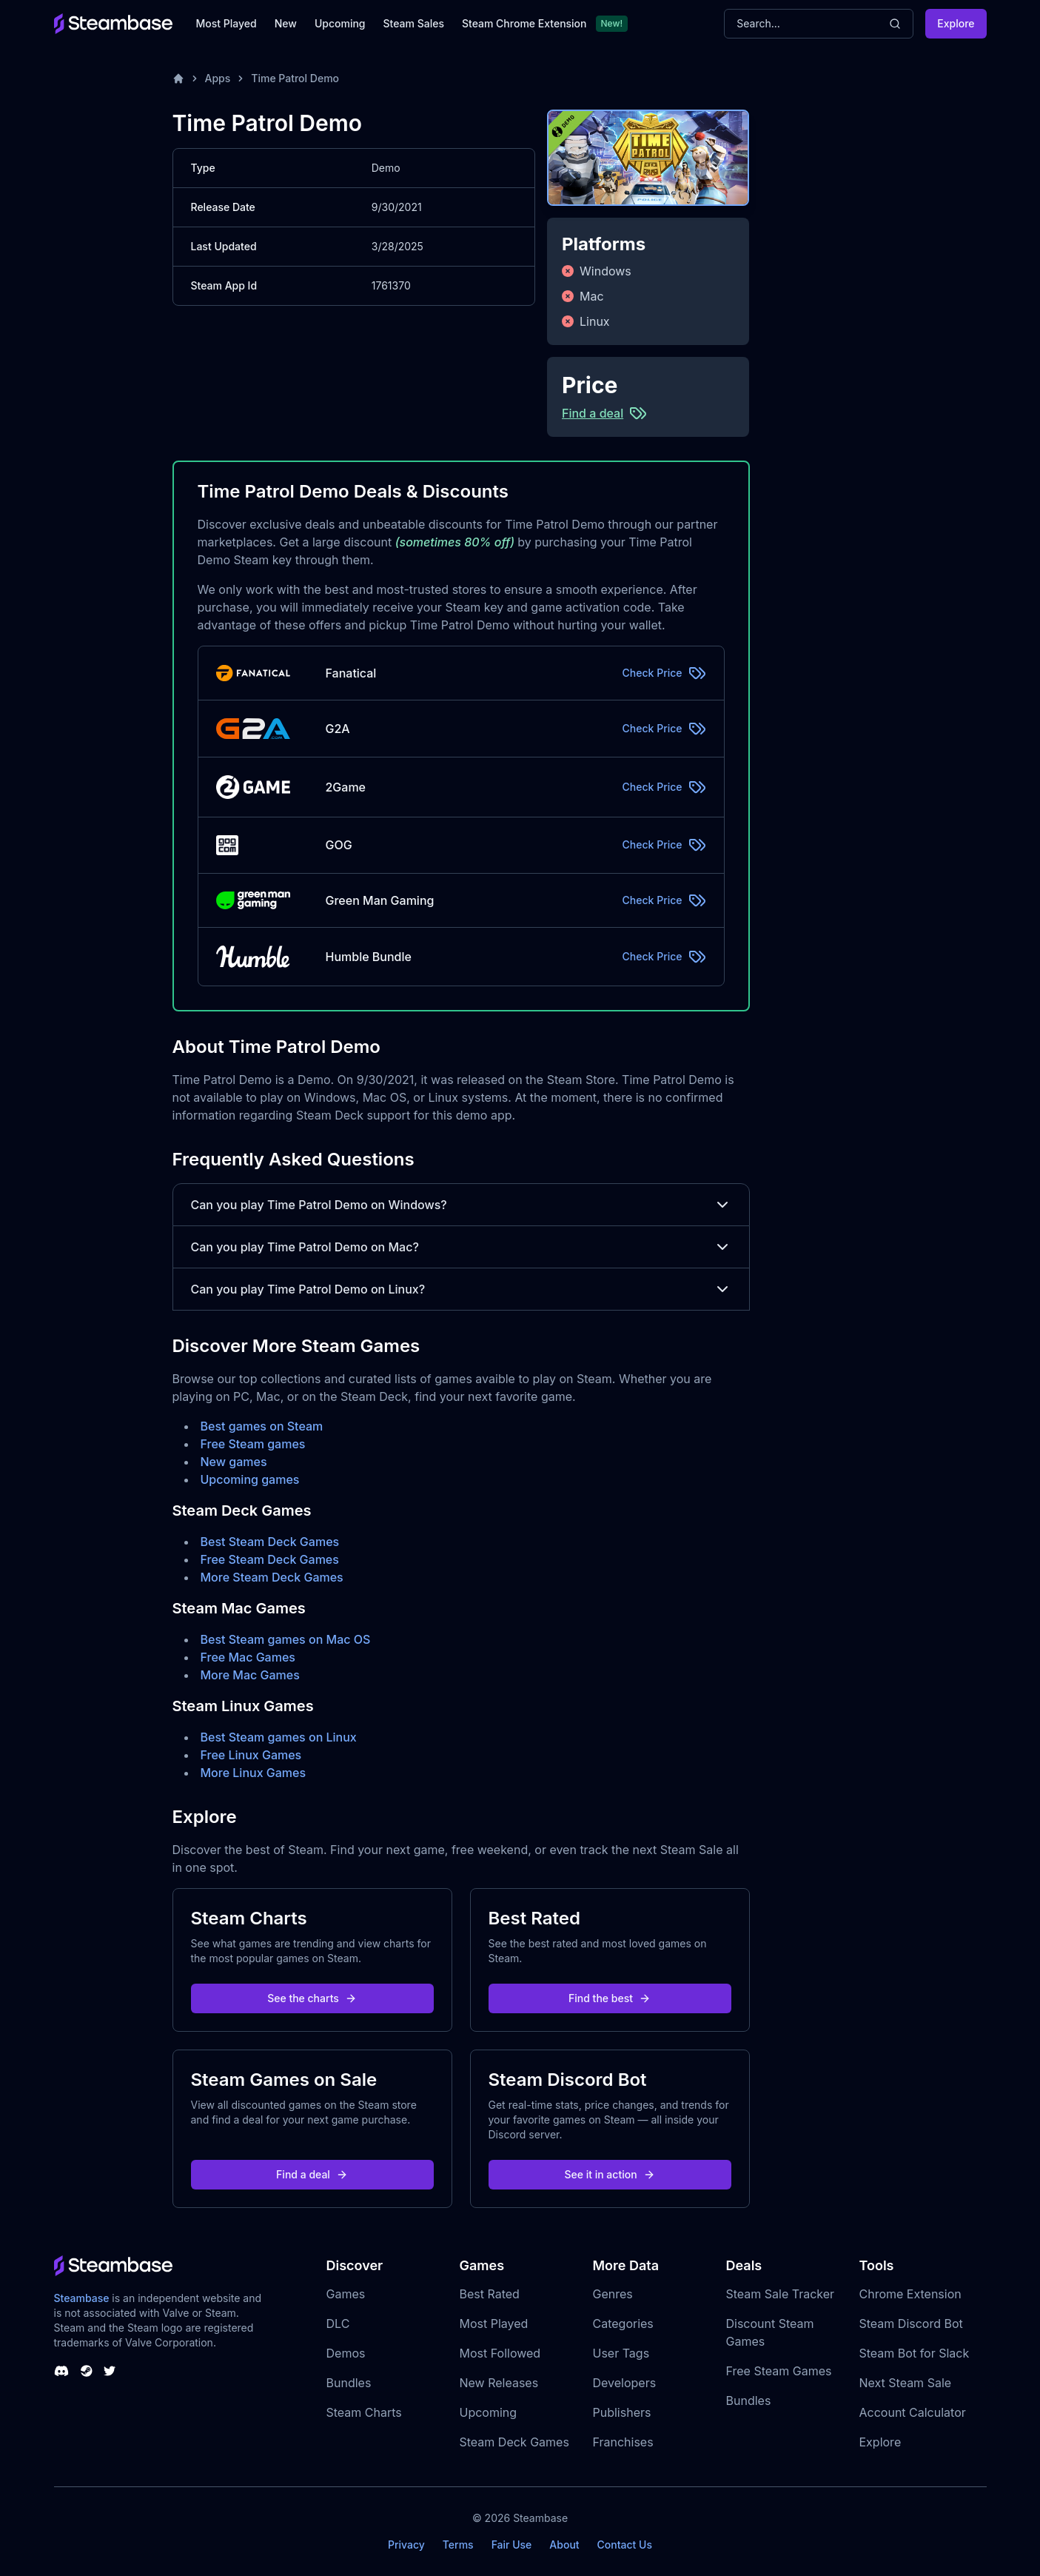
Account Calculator (912, 2412)
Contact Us (624, 2544)
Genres (613, 2293)
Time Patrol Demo (295, 78)
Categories (623, 2323)
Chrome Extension (910, 2293)
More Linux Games (253, 1772)
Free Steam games (253, 1443)
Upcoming (340, 23)
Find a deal (312, 2174)
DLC (338, 2323)
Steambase (82, 2298)
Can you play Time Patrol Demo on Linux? (461, 1289)
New (286, 23)
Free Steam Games (779, 2370)
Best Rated (490, 2293)
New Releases (499, 2382)
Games (346, 2293)
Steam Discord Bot (911, 2323)
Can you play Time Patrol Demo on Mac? (461, 1247)
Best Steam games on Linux (279, 1737)
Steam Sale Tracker (780, 2293)
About (564, 2544)
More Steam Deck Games (272, 1577)
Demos (346, 2353)
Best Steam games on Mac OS (286, 1639)
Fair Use (512, 2544)
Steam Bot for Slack (914, 2353)
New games (234, 1461)
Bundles (349, 2382)
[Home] (178, 78)
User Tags (621, 2353)
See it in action (609, 2174)
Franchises (623, 2442)
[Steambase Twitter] (109, 2371)
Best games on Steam (262, 1426)
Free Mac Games (248, 1657)
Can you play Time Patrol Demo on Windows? (461, 1205)
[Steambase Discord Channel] (61, 2371)
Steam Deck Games (514, 2442)
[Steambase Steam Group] (87, 2371)
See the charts (312, 1998)
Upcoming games (250, 1479)
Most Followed (500, 2353)
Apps (218, 78)
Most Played (226, 23)
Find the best (609, 1998)
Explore (955, 23)
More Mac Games (250, 1674)
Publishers (622, 2412)
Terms (458, 2544)
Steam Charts (364, 2412)
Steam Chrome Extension (524, 23)
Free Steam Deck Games (270, 1559)
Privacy (406, 2544)
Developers (625, 2382)
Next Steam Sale (905, 2382)
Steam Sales (413, 23)
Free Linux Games (251, 1754)
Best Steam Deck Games (270, 1541)
